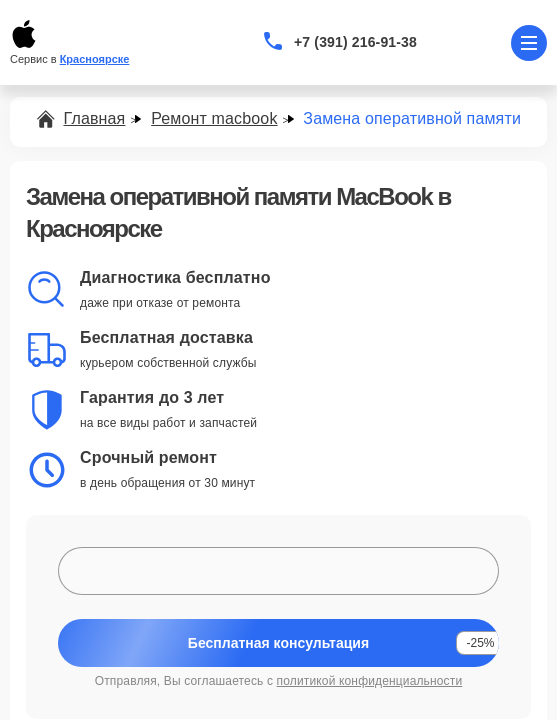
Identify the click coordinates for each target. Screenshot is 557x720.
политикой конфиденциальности (370, 681)
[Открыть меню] (529, 43)
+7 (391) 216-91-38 (355, 42)
